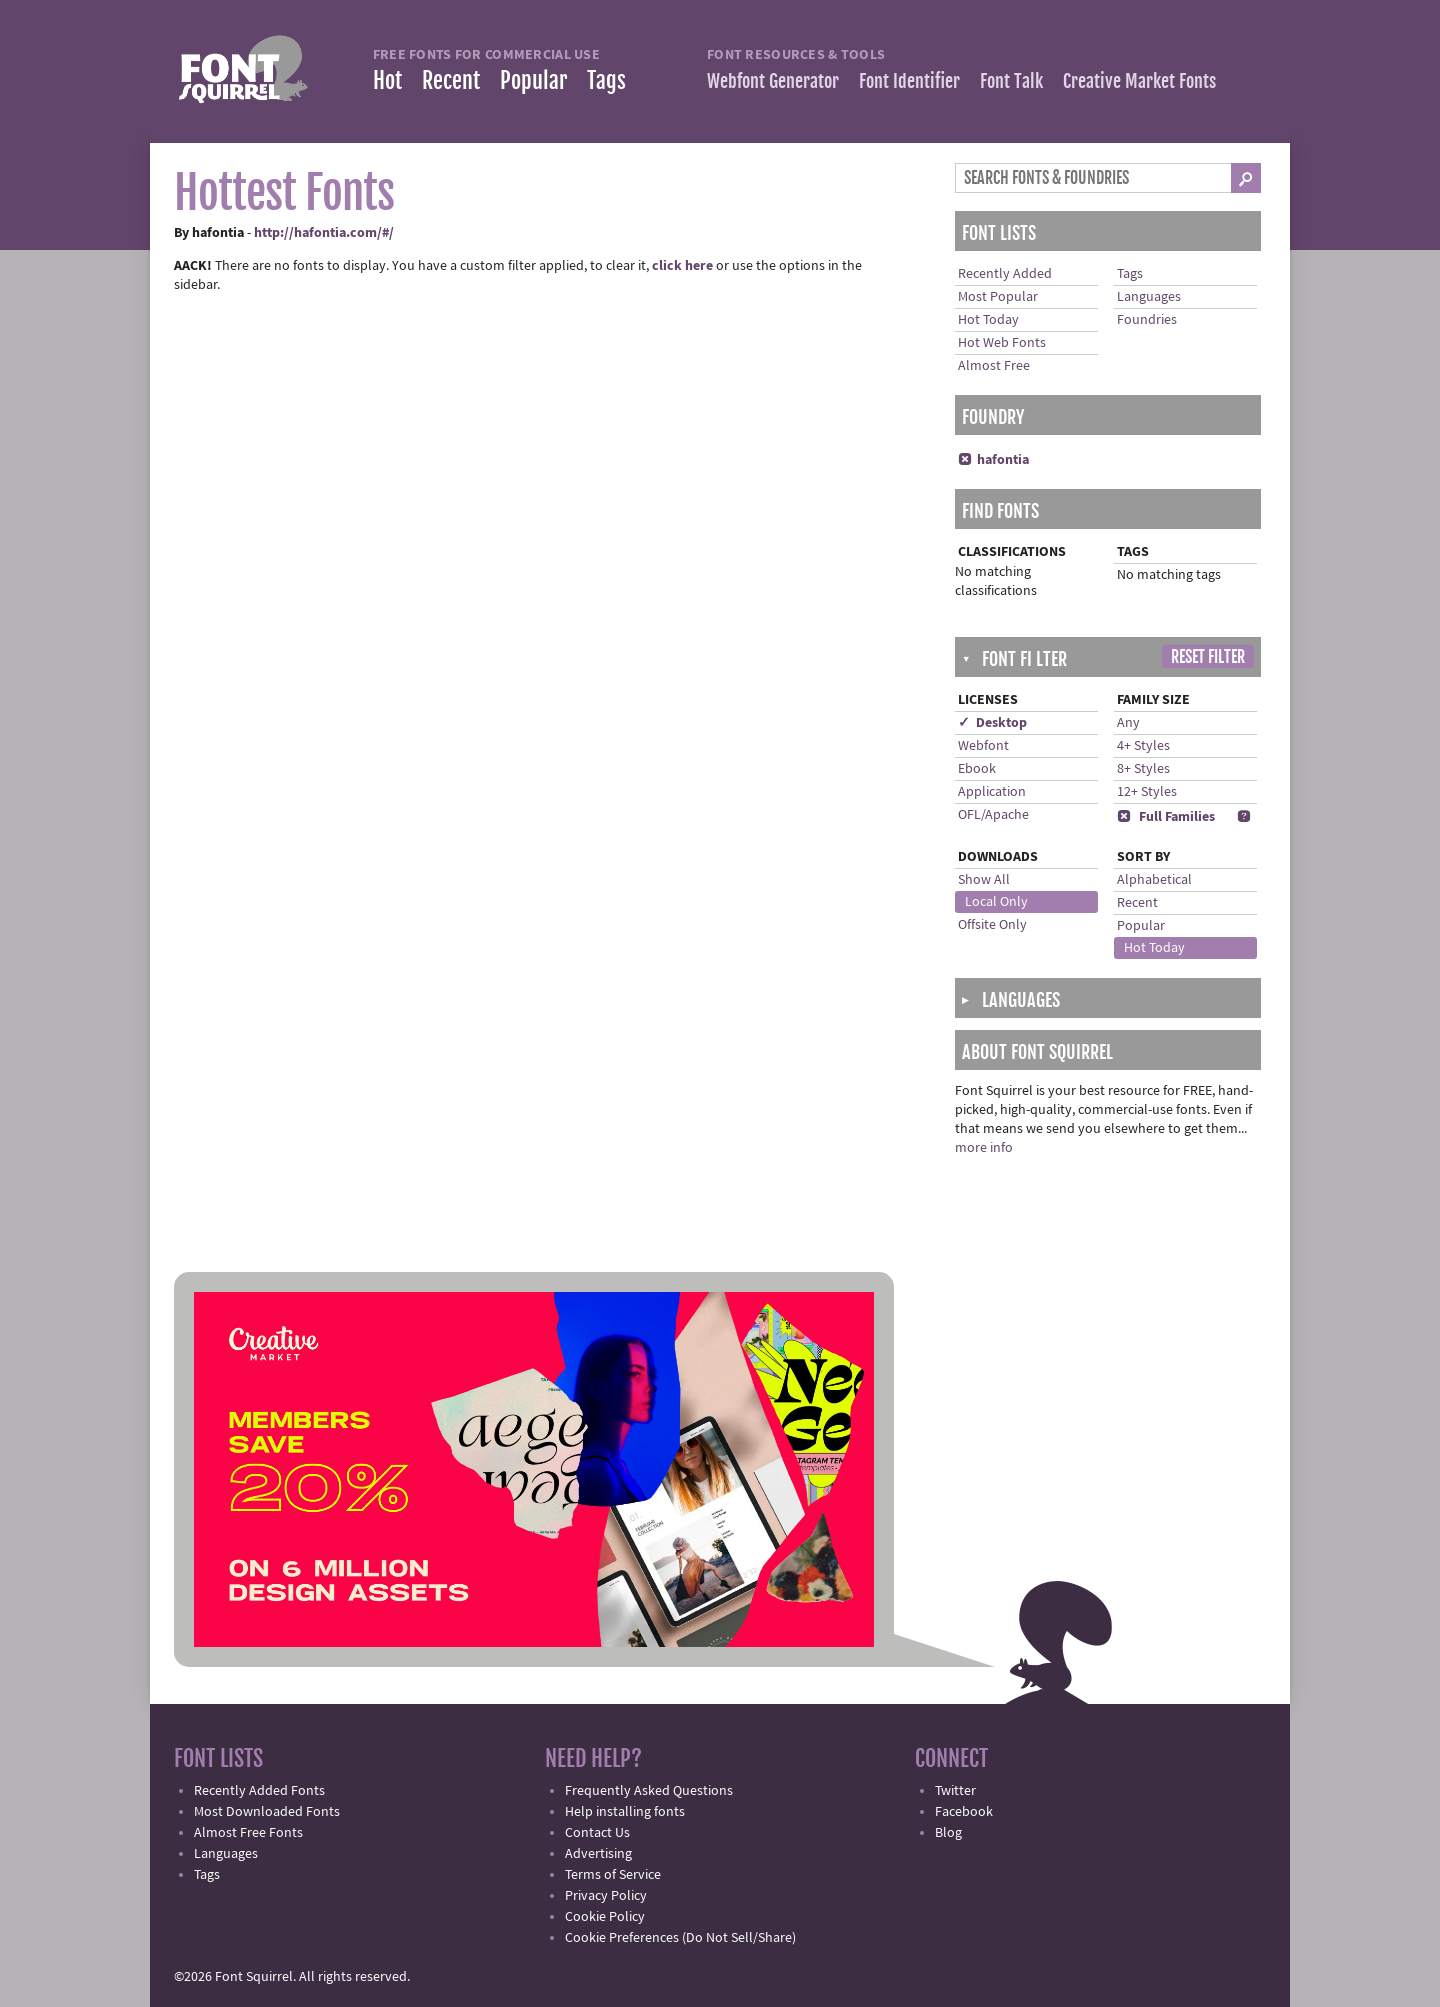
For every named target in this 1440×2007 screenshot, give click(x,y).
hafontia (993, 460)
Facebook (964, 1812)
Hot (387, 80)
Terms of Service (613, 1875)
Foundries (1147, 320)
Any (1128, 723)
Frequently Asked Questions (649, 1791)
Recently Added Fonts (259, 1791)
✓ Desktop (992, 723)
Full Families (1166, 817)
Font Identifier (909, 81)
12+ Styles (1147, 792)
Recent (451, 80)
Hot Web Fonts (1002, 343)
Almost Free (994, 366)
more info (984, 1148)
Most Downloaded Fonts (267, 1812)
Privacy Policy (606, 1896)
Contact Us (597, 1833)
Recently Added (1005, 274)
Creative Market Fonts (1139, 81)
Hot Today (988, 320)
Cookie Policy (605, 1917)
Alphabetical (1154, 880)
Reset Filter (1208, 657)
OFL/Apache (993, 815)
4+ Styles (1143, 746)
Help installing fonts (625, 1812)
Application (992, 792)
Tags (606, 80)
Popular (533, 80)
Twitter (955, 1791)
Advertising (598, 1854)
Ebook (977, 769)
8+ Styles (1143, 769)
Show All (984, 880)
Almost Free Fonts (248, 1833)
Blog (948, 1833)
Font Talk (1011, 81)
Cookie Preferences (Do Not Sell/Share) (680, 1938)
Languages (1149, 297)
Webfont (983, 746)
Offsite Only (992, 925)
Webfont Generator (773, 81)
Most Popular (998, 297)
